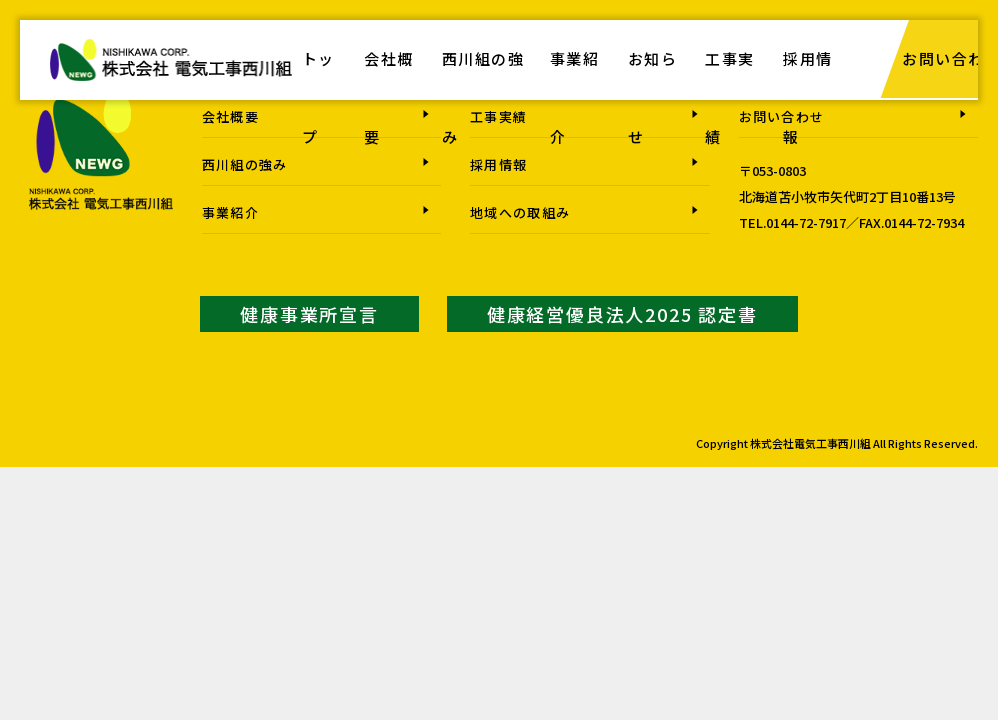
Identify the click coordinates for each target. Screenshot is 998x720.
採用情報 (811, 99)
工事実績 (733, 99)
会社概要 (390, 99)
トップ (318, 99)
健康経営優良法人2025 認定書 (622, 314)
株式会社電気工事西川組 (171, 71)
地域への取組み (520, 212)
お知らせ (654, 99)
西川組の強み (484, 99)
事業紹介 (576, 99)
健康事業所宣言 (309, 314)
